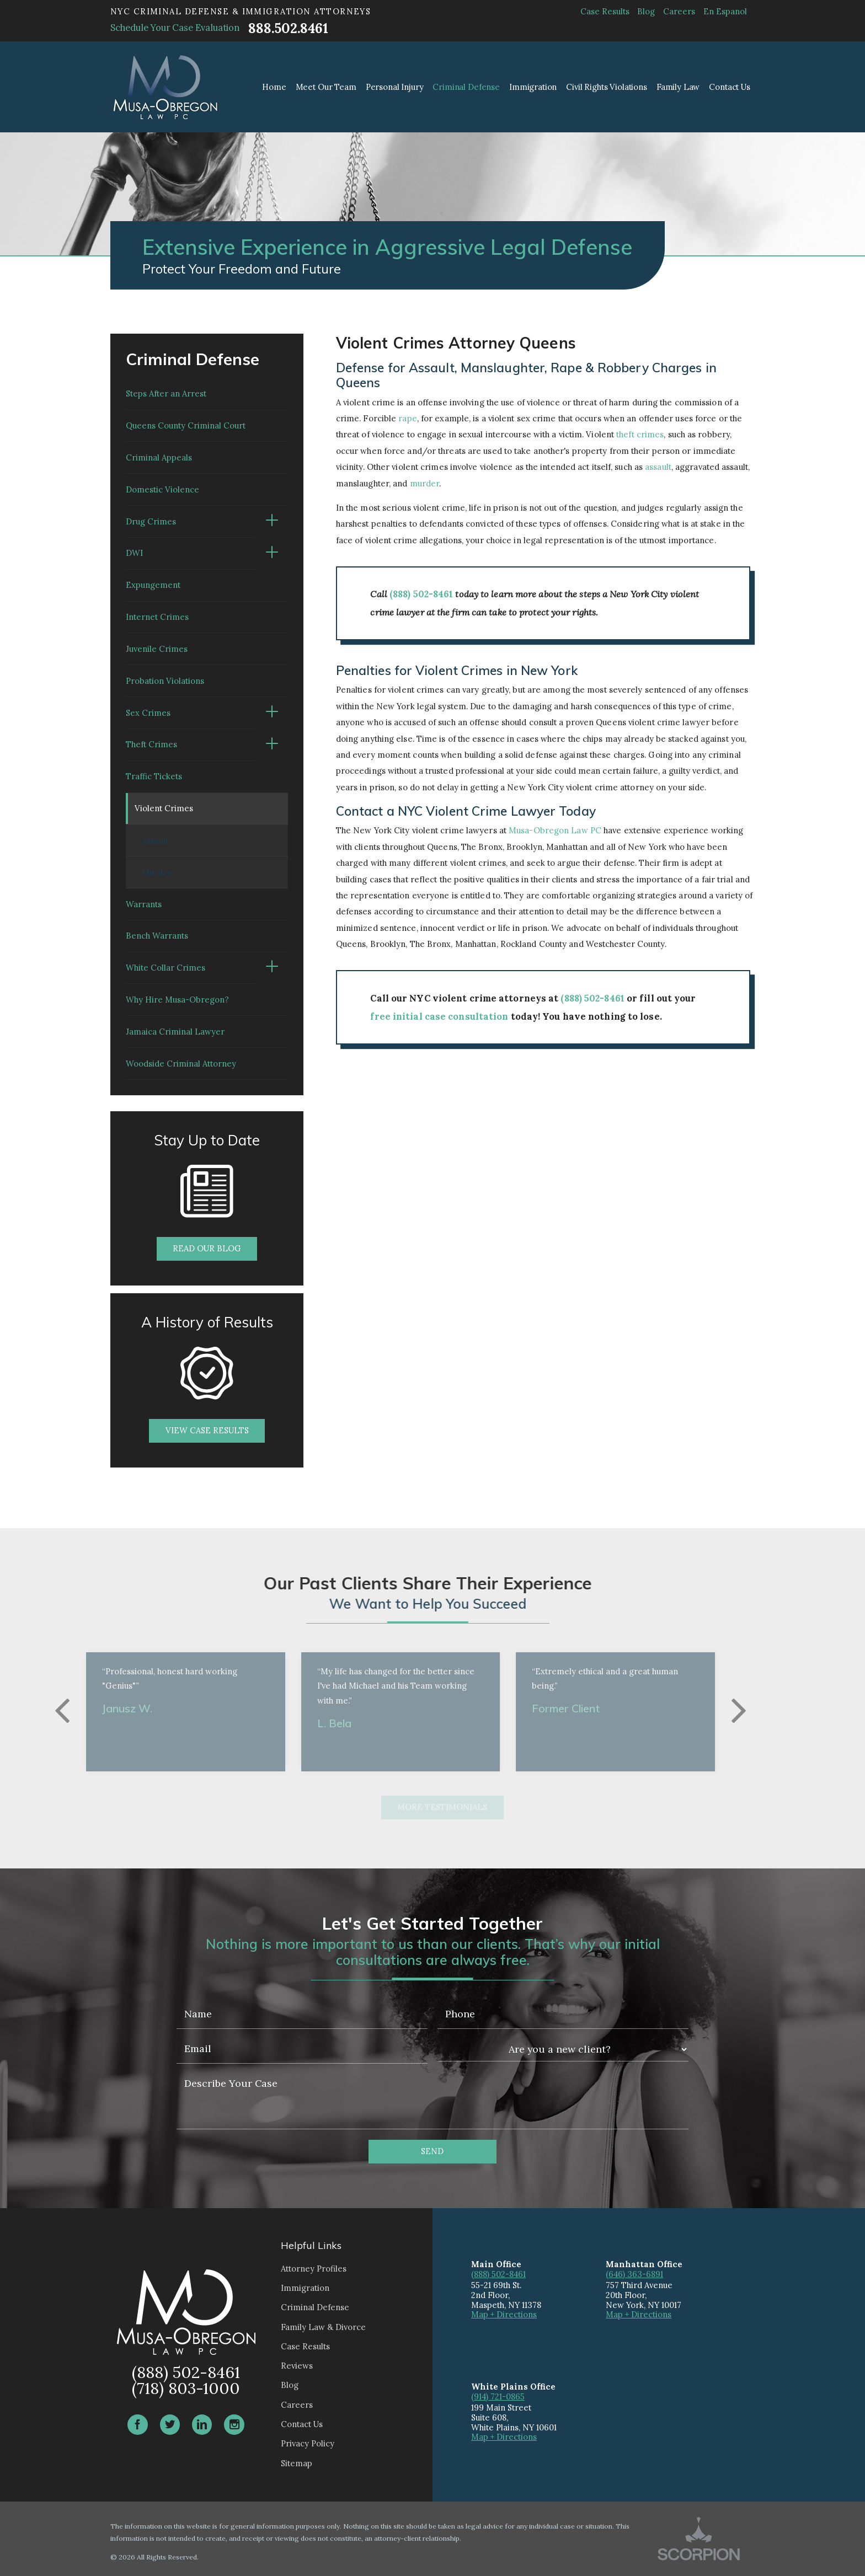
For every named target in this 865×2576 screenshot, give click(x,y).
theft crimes (640, 434)
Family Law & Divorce (323, 2327)
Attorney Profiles (313, 2268)
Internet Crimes (157, 617)
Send (432, 2151)
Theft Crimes (151, 744)
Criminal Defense (315, 2307)
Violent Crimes (164, 808)
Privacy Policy (307, 2443)
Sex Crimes (148, 713)
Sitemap (296, 2463)
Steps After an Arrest (166, 393)
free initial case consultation (439, 1016)
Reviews (297, 2365)
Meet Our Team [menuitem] (326, 87)
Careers (679, 11)
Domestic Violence (162, 489)
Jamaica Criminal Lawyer (175, 1031)
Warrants (144, 904)
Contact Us (302, 2424)
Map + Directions (504, 2314)
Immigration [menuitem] (533, 87)
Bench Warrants (157, 935)
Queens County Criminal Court (185, 425)
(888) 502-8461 (421, 593)
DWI (134, 553)
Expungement (153, 585)
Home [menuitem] (274, 87)
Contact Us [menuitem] (729, 87)
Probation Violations (165, 681)
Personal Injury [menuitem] (395, 87)
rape (407, 418)
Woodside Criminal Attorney (181, 1063)
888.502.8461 (288, 28)
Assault (155, 840)
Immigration (305, 2288)
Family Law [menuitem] (678, 87)
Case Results (604, 11)
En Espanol (725, 11)
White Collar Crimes (165, 967)
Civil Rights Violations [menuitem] (606, 87)
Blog (646, 11)
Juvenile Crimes (157, 649)
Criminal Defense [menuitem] (466, 87)
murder (425, 483)
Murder (157, 872)
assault (658, 467)
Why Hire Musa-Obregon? (177, 999)
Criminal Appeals (159, 457)
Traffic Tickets (154, 776)
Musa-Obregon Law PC (555, 830)
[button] (271, 522)
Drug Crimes (151, 521)
